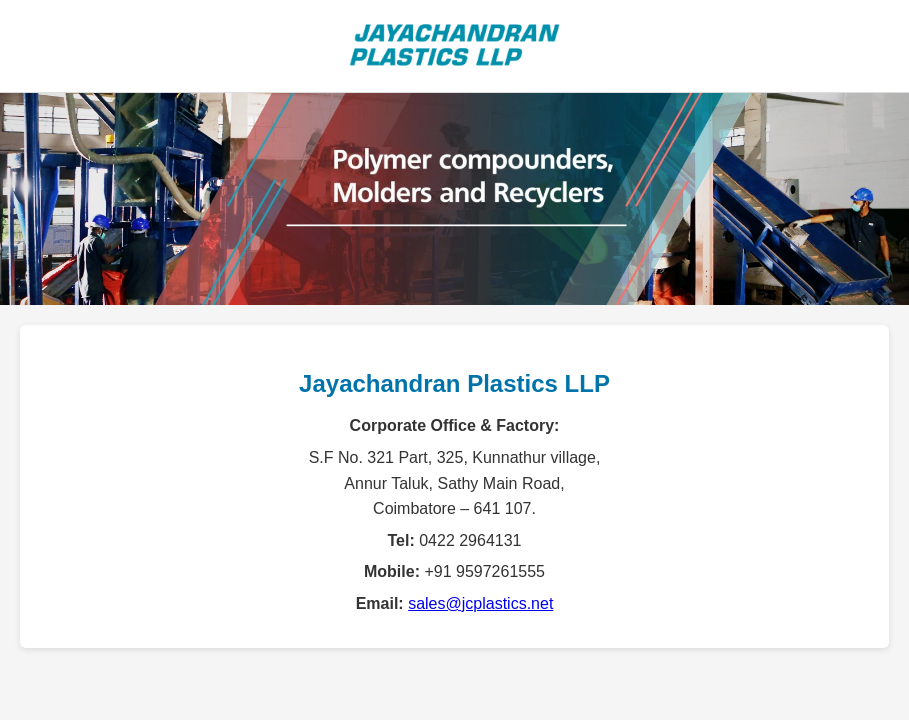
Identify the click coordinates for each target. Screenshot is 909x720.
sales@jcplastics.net (480, 603)
